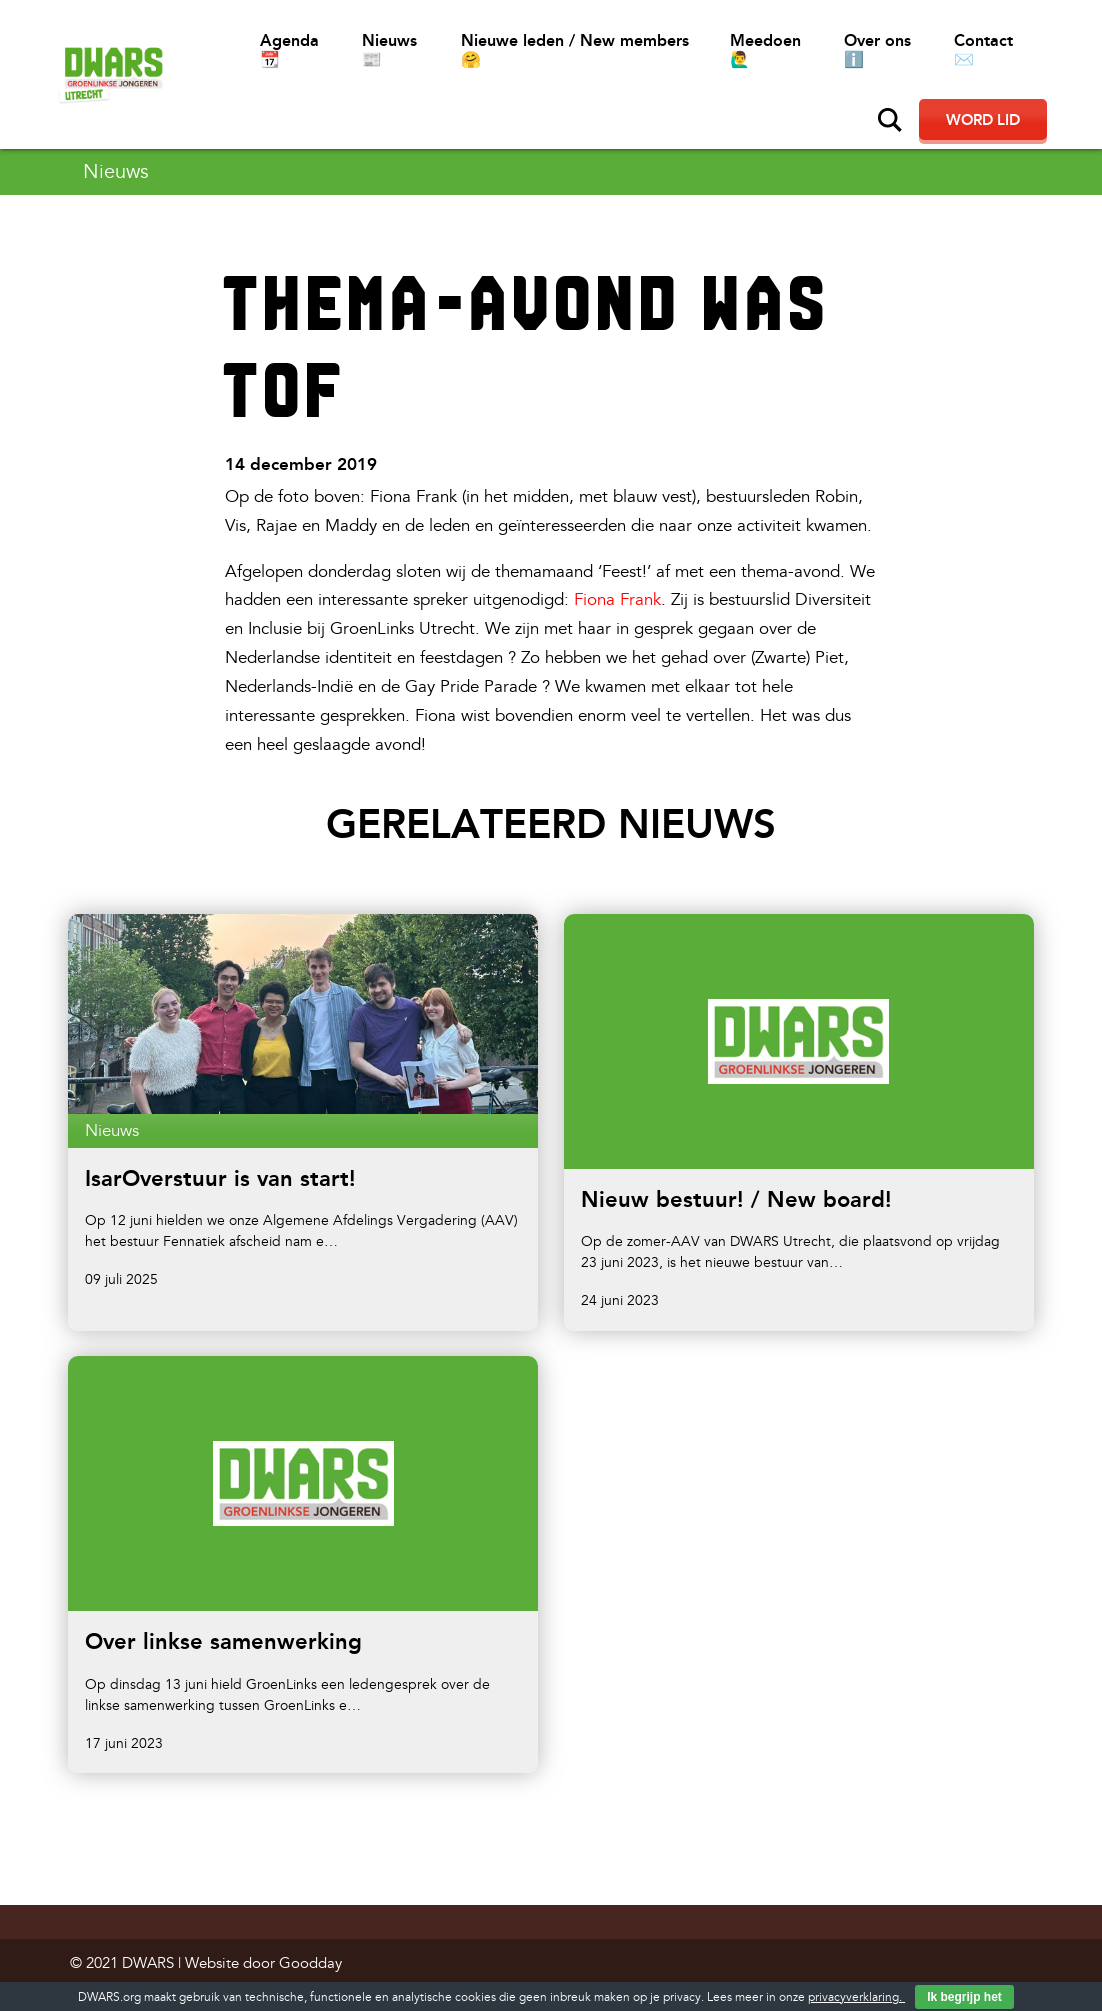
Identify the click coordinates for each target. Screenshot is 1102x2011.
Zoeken (890, 120)
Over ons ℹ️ (877, 50)
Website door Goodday (263, 1963)
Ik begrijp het (964, 1997)
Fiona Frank (617, 599)
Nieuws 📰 (389, 50)
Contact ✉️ (983, 50)
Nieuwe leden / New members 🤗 (575, 50)
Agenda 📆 (289, 50)
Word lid (983, 120)
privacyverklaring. (856, 1997)
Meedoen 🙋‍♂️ (765, 50)
